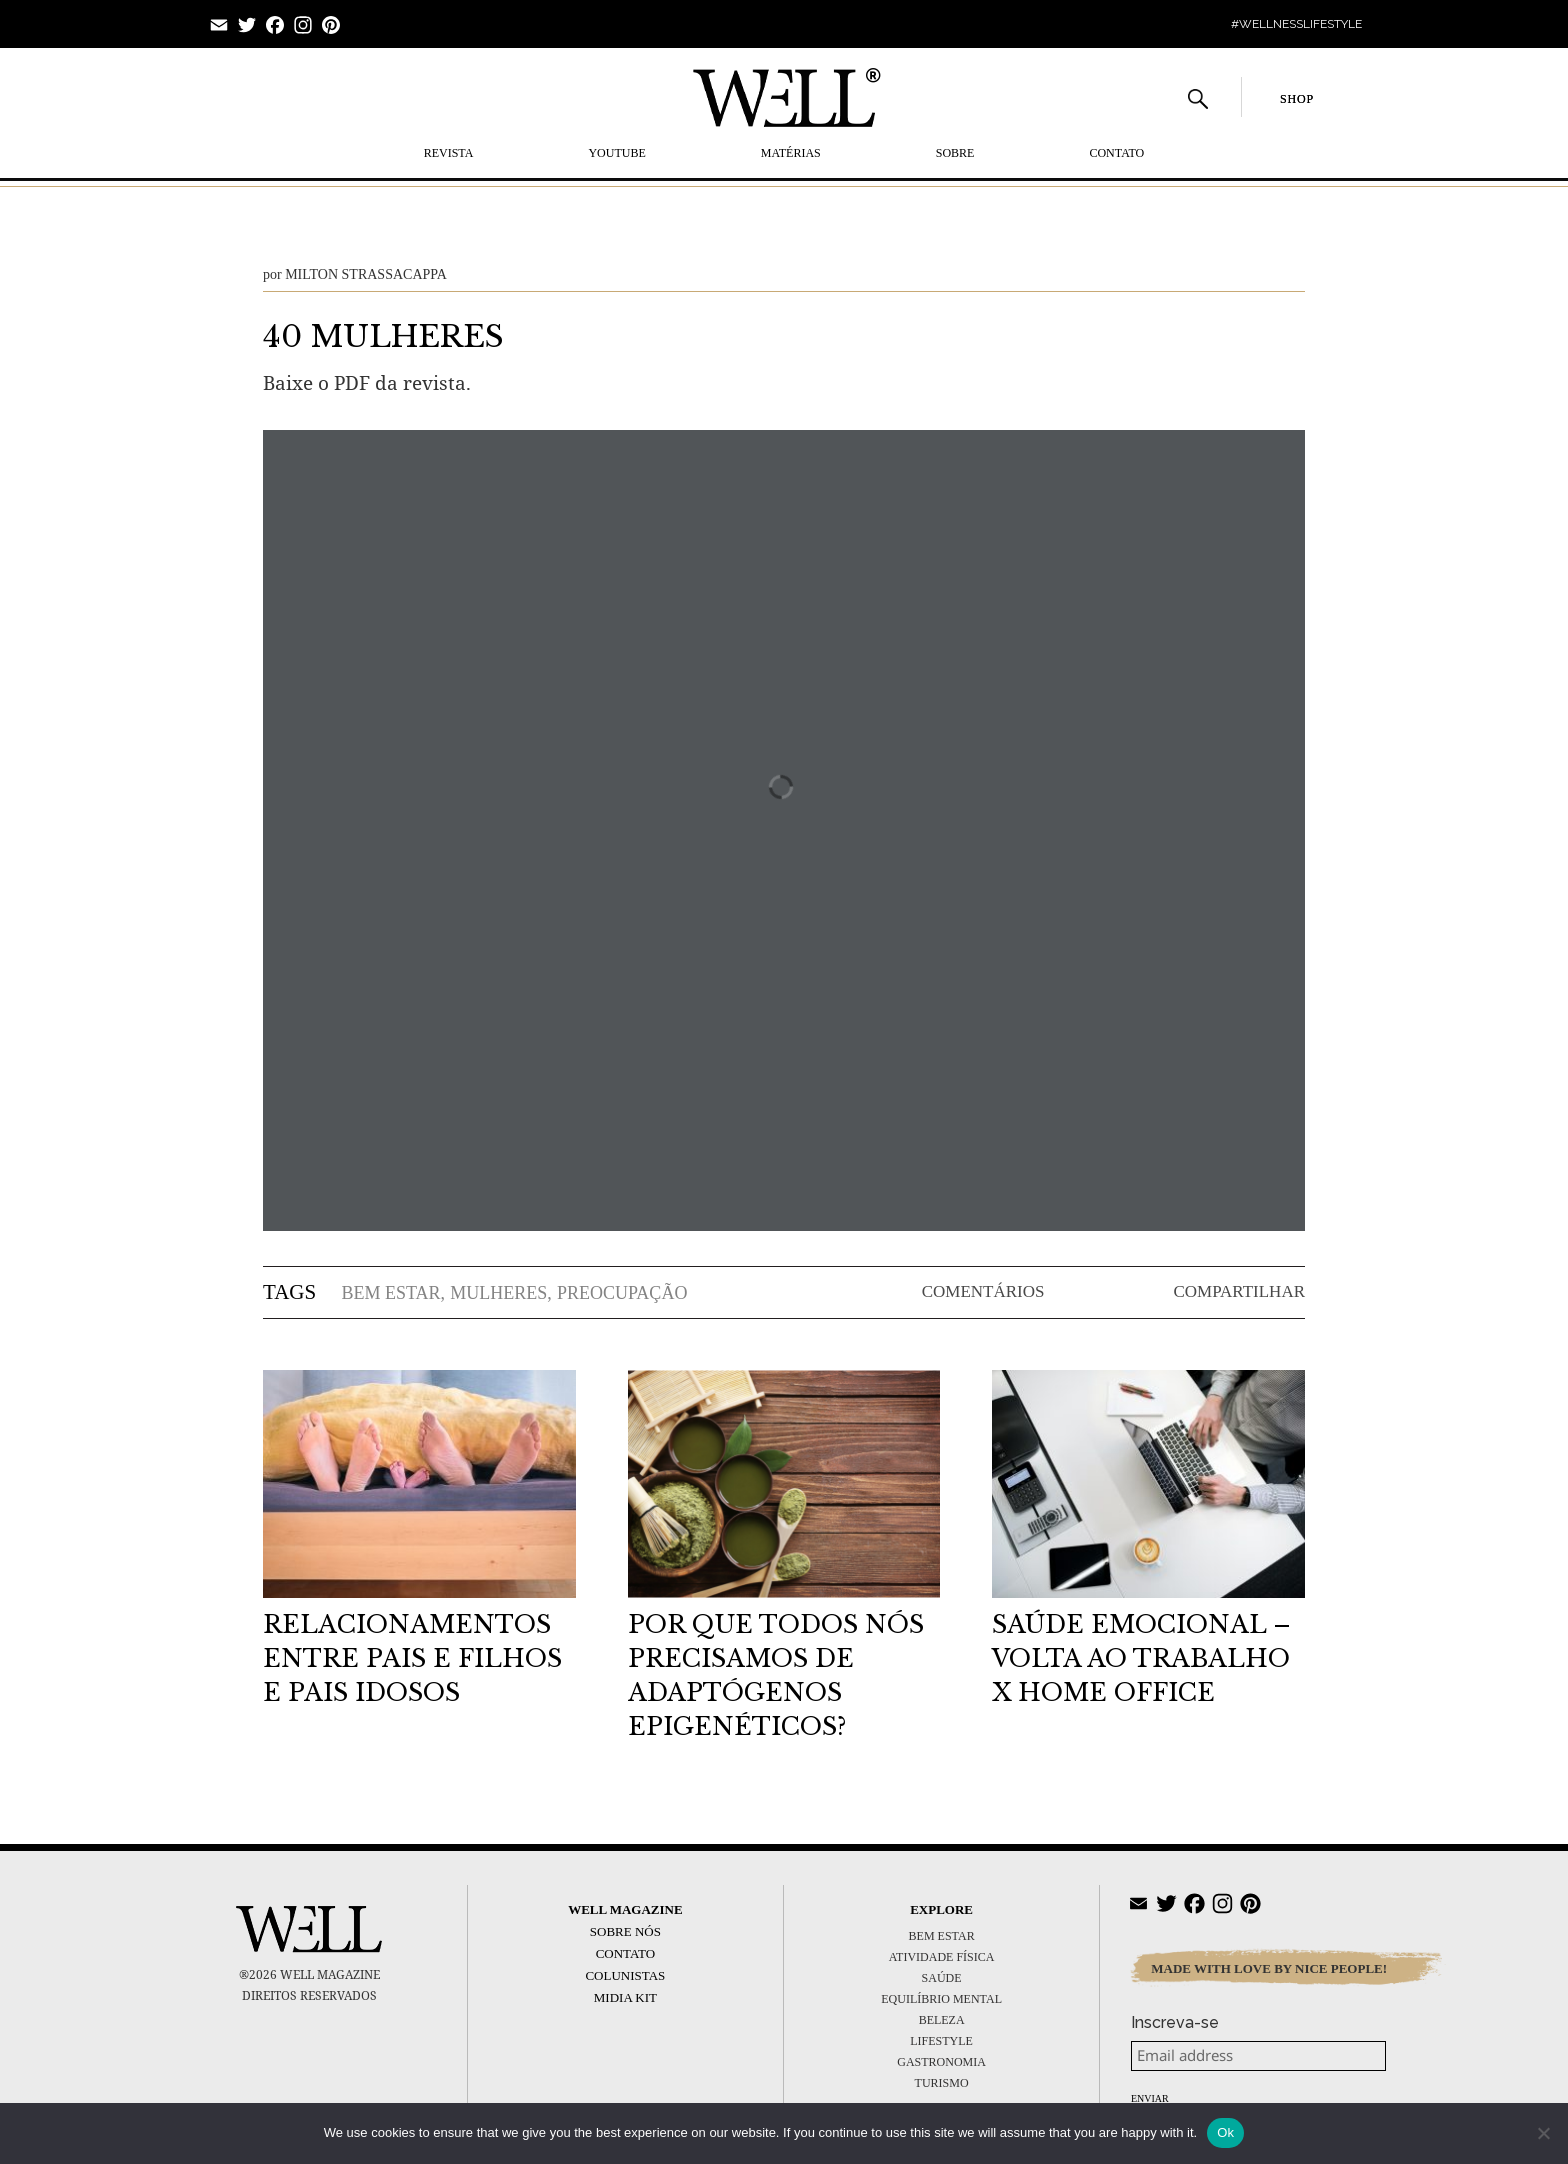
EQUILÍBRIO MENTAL (941, 1999)
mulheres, (501, 1293)
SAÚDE (942, 1978)
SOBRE (955, 153)
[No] (1543, 2133)
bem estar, (393, 1293)
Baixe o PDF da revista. (367, 383)
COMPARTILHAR (1239, 1291)
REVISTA (449, 153)
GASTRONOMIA (941, 2062)
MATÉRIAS (791, 153)
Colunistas (625, 1975)
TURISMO (942, 2083)
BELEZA (942, 2020)
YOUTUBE (616, 153)
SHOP (1297, 99)
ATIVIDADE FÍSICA (942, 1957)
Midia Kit (625, 1997)
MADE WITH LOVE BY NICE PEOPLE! (1269, 1968)
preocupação (622, 1293)
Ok (1225, 2132)
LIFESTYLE (941, 2041)
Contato (1116, 153)
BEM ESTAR (942, 1936)
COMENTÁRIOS (983, 1291)
